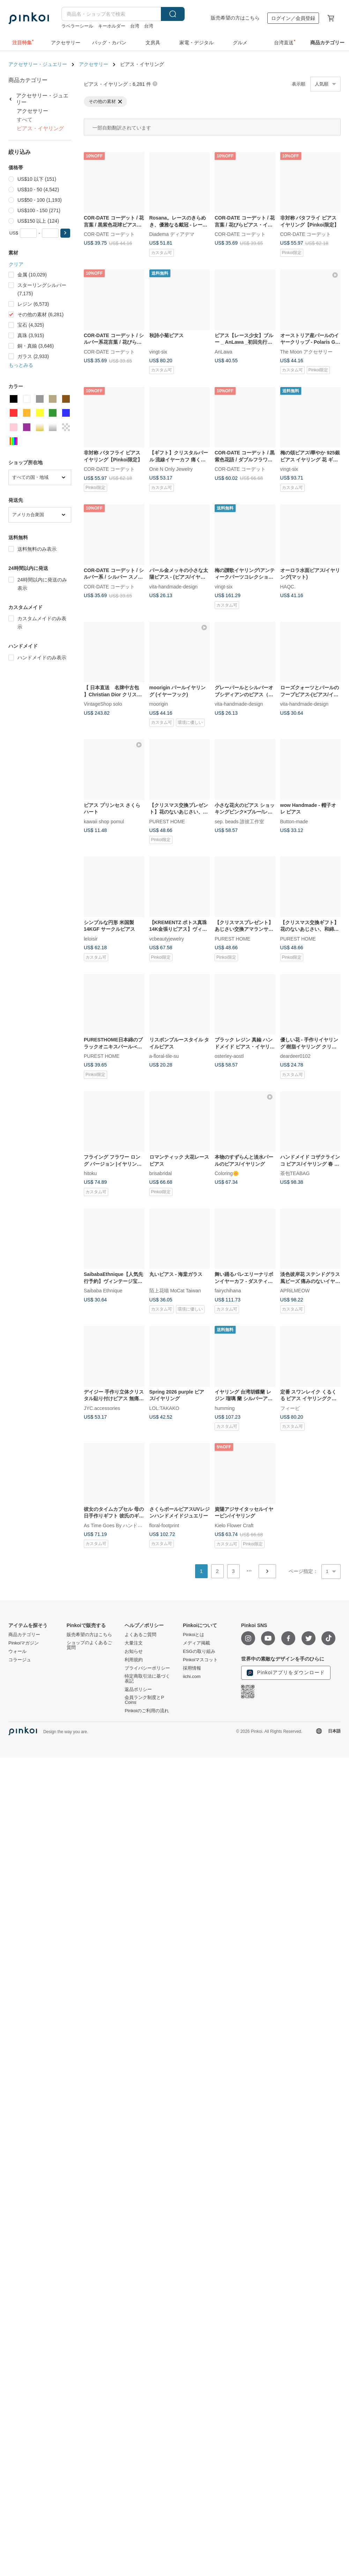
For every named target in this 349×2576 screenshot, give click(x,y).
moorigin (158, 704)
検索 (173, 14)
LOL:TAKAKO (164, 1408)
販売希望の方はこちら (235, 18)
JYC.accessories (102, 1408)
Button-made (294, 821)
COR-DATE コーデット (109, 234)
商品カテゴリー (24, 1634)
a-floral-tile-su (164, 1056)
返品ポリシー (138, 1689)
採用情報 (192, 1668)
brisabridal (160, 1173)
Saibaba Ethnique (103, 1290)
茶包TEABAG (295, 1173)
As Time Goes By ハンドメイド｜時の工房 (130, 1525)
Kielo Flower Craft (234, 1525)
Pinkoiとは (193, 1634)
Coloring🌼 (227, 1173)
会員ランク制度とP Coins (144, 1700)
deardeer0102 (295, 1056)
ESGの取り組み (199, 1651)
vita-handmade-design (173, 586)
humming (225, 1408)
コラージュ (19, 1659)
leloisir (91, 938)
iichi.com (192, 1676)
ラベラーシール (77, 26)
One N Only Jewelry (171, 469)
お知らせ (134, 1651)
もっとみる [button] (21, 365)
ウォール (17, 1651)
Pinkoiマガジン (23, 1643)
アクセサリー (93, 64)
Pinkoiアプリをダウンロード (286, 1673)
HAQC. (288, 586)
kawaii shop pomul (104, 821)
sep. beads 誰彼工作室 (239, 821)
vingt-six (158, 351)
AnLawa (223, 351)
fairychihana (228, 1290)
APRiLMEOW (295, 1290)
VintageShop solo (103, 704)
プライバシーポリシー (147, 1668)
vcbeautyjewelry (166, 938)
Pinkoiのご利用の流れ (147, 1710)
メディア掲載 (196, 1643)
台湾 (134, 26)
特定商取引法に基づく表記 (147, 1679)
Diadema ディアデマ (172, 234)
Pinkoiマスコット (200, 1659)
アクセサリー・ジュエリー (37, 64)
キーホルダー (111, 26)
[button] (65, 233)
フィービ (290, 1408)
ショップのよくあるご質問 (89, 1645)
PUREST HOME (167, 821)
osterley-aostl (229, 1056)
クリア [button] (16, 264)
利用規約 (134, 1659)
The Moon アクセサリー (306, 351)
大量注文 (134, 1643)
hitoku (90, 1173)
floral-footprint (164, 1525)
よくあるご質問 (140, 1634)
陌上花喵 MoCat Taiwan (175, 1290)
